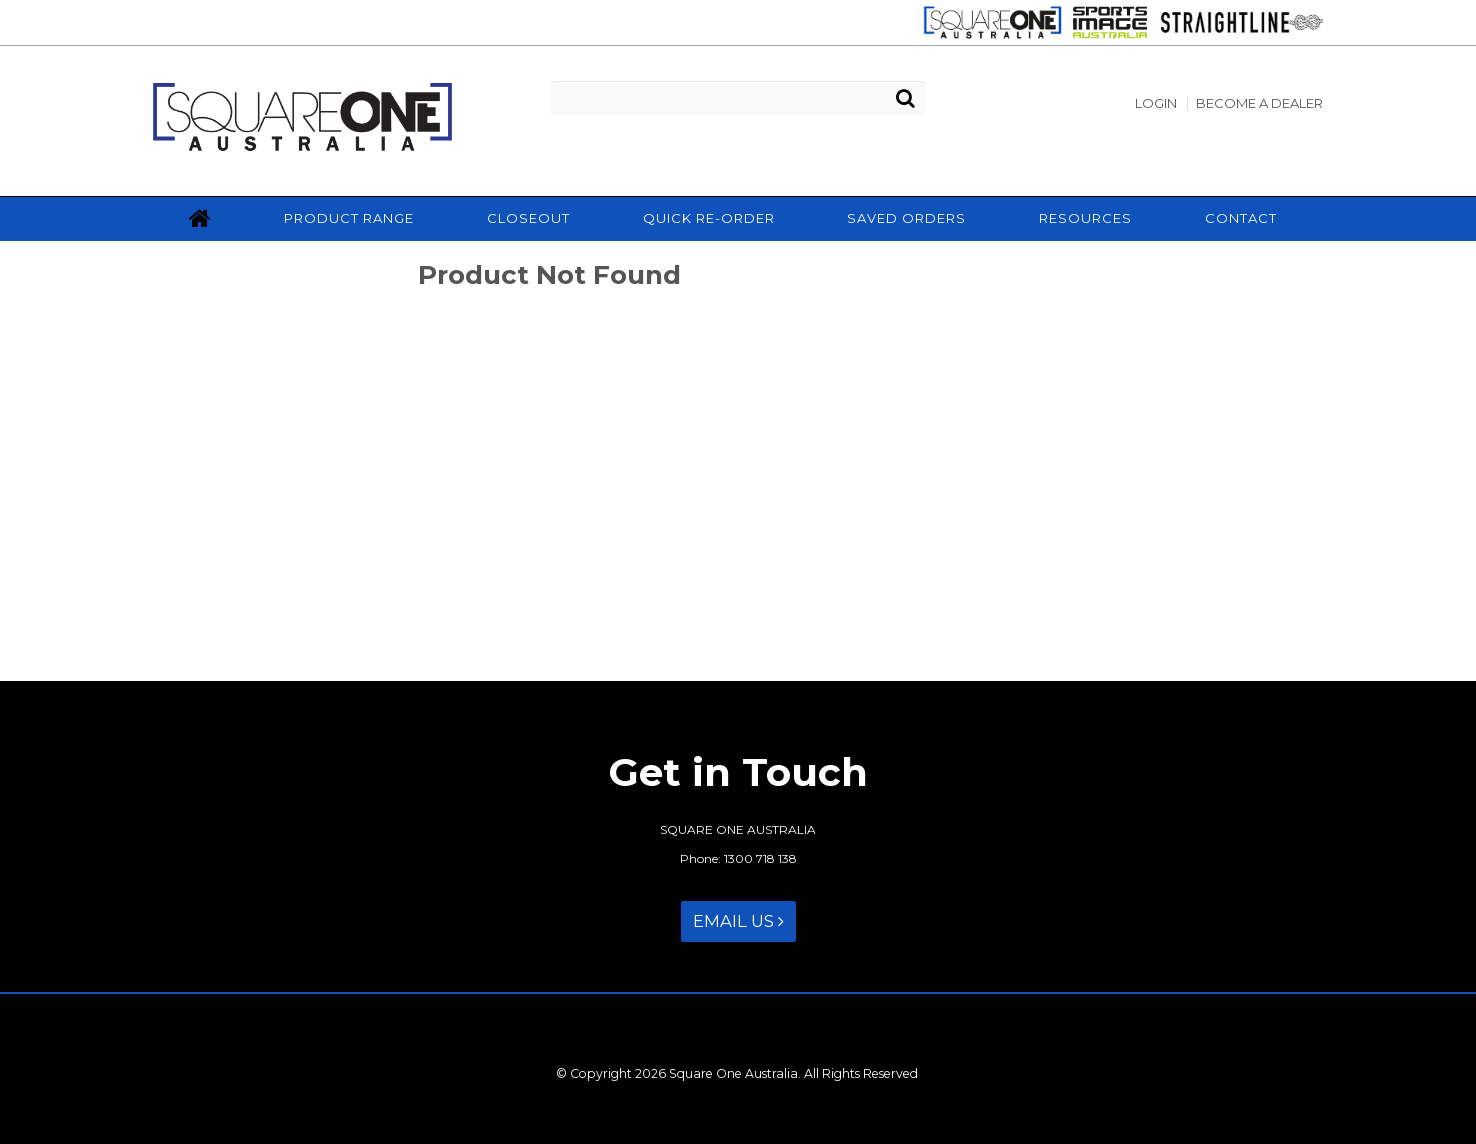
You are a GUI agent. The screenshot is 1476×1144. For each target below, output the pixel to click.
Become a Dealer (1259, 103)
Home (200, 218)
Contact (1241, 218)
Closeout (528, 218)
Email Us (738, 921)
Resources (1085, 218)
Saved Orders (906, 218)
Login (1156, 103)
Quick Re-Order (709, 218)
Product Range (349, 218)
